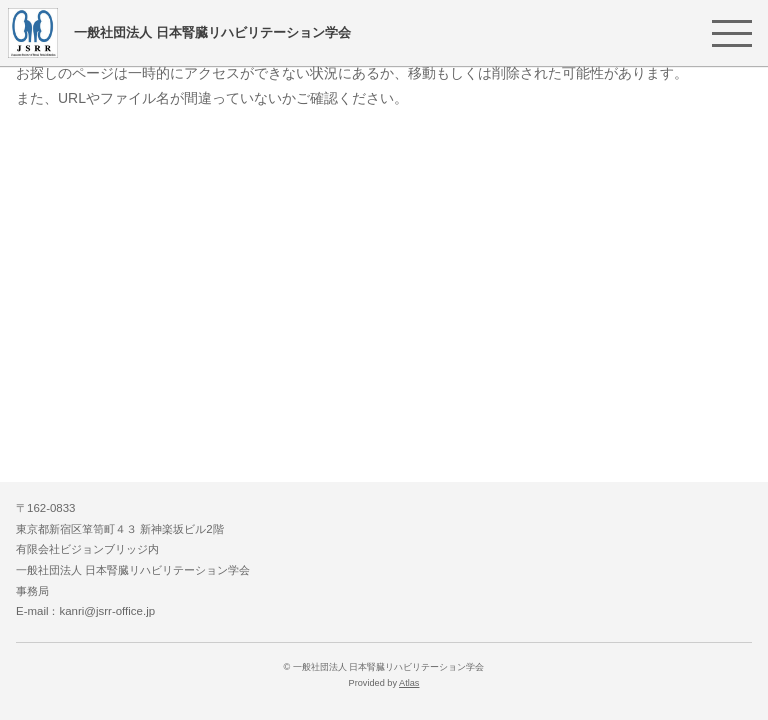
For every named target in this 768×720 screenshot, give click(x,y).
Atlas (409, 683)
